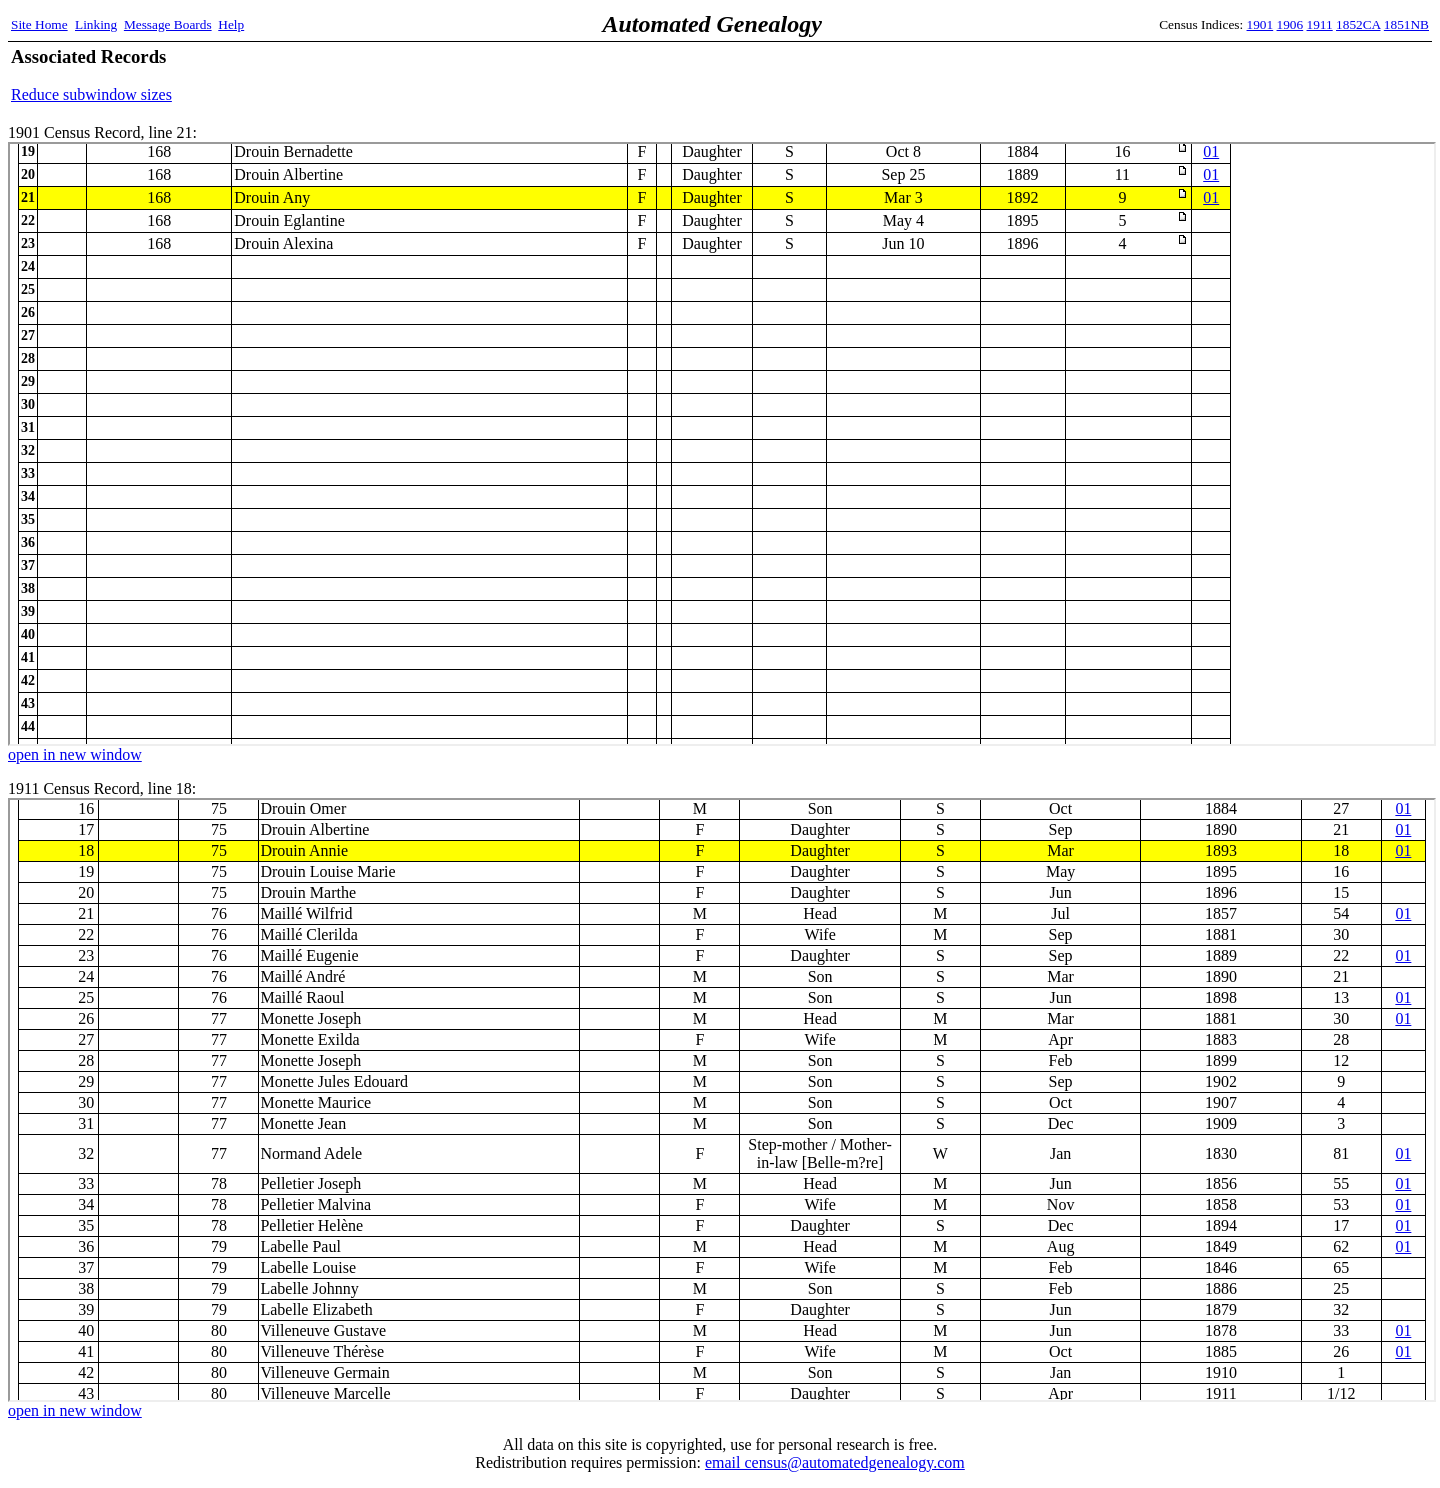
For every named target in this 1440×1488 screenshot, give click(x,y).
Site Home (39, 24)
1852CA (1358, 24)
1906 (1290, 24)
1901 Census (722, 444)
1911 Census (722, 1100)
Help (231, 24)
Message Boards (168, 24)
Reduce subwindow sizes (91, 94)
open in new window (75, 754)
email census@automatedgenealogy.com (835, 1462)
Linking (96, 24)
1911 (1320, 24)
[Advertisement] (1195, 75)
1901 (1260, 24)
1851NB (1406, 24)
